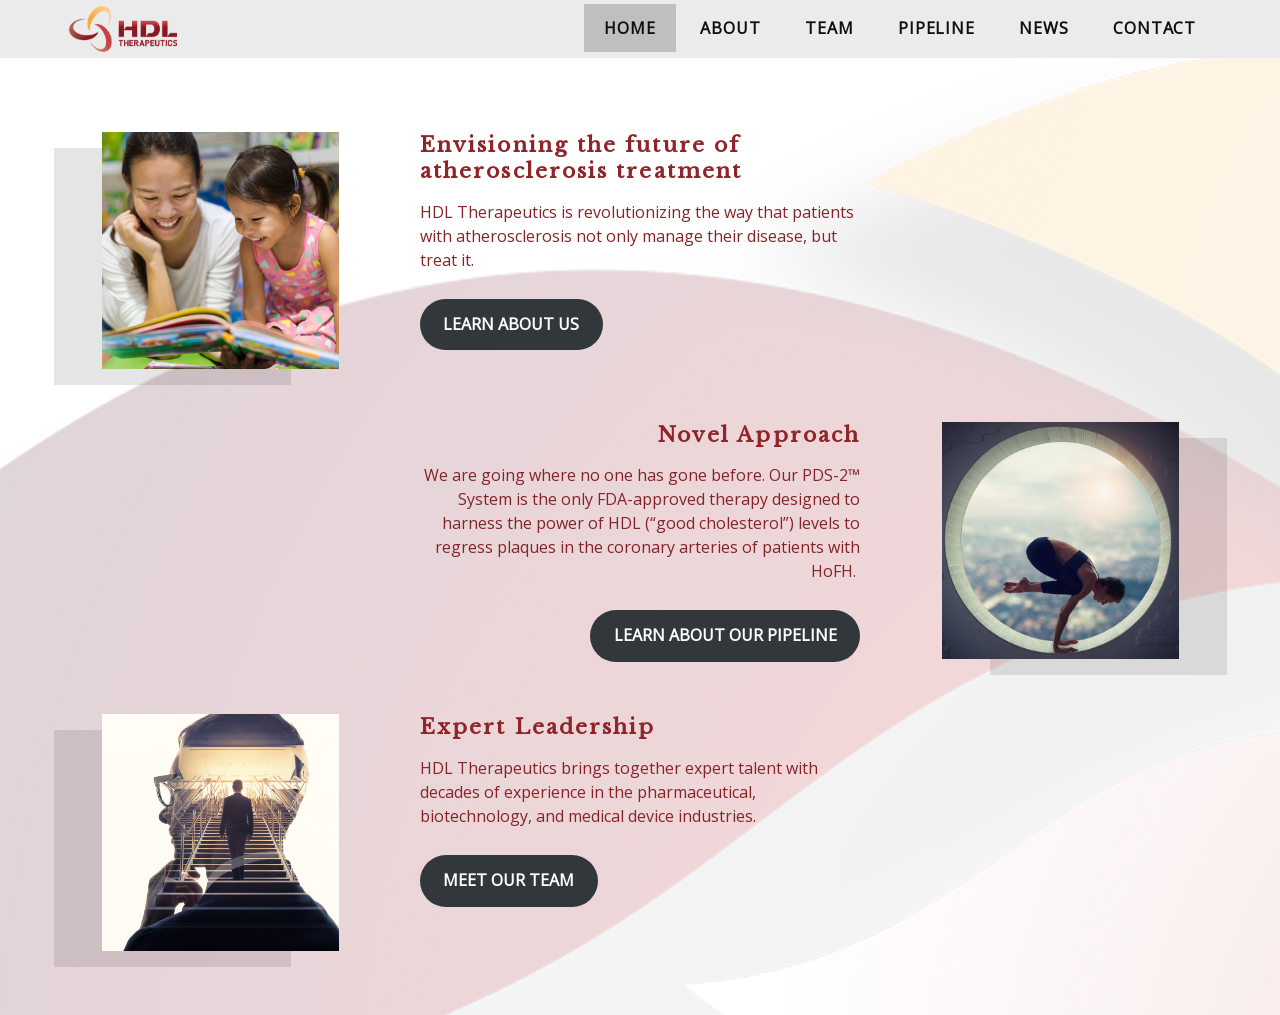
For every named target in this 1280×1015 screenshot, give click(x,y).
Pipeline (936, 28)
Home (629, 28)
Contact (1154, 28)
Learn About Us (511, 324)
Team (829, 28)
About (730, 28)
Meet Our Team (508, 880)
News (1043, 28)
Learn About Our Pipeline (725, 635)
